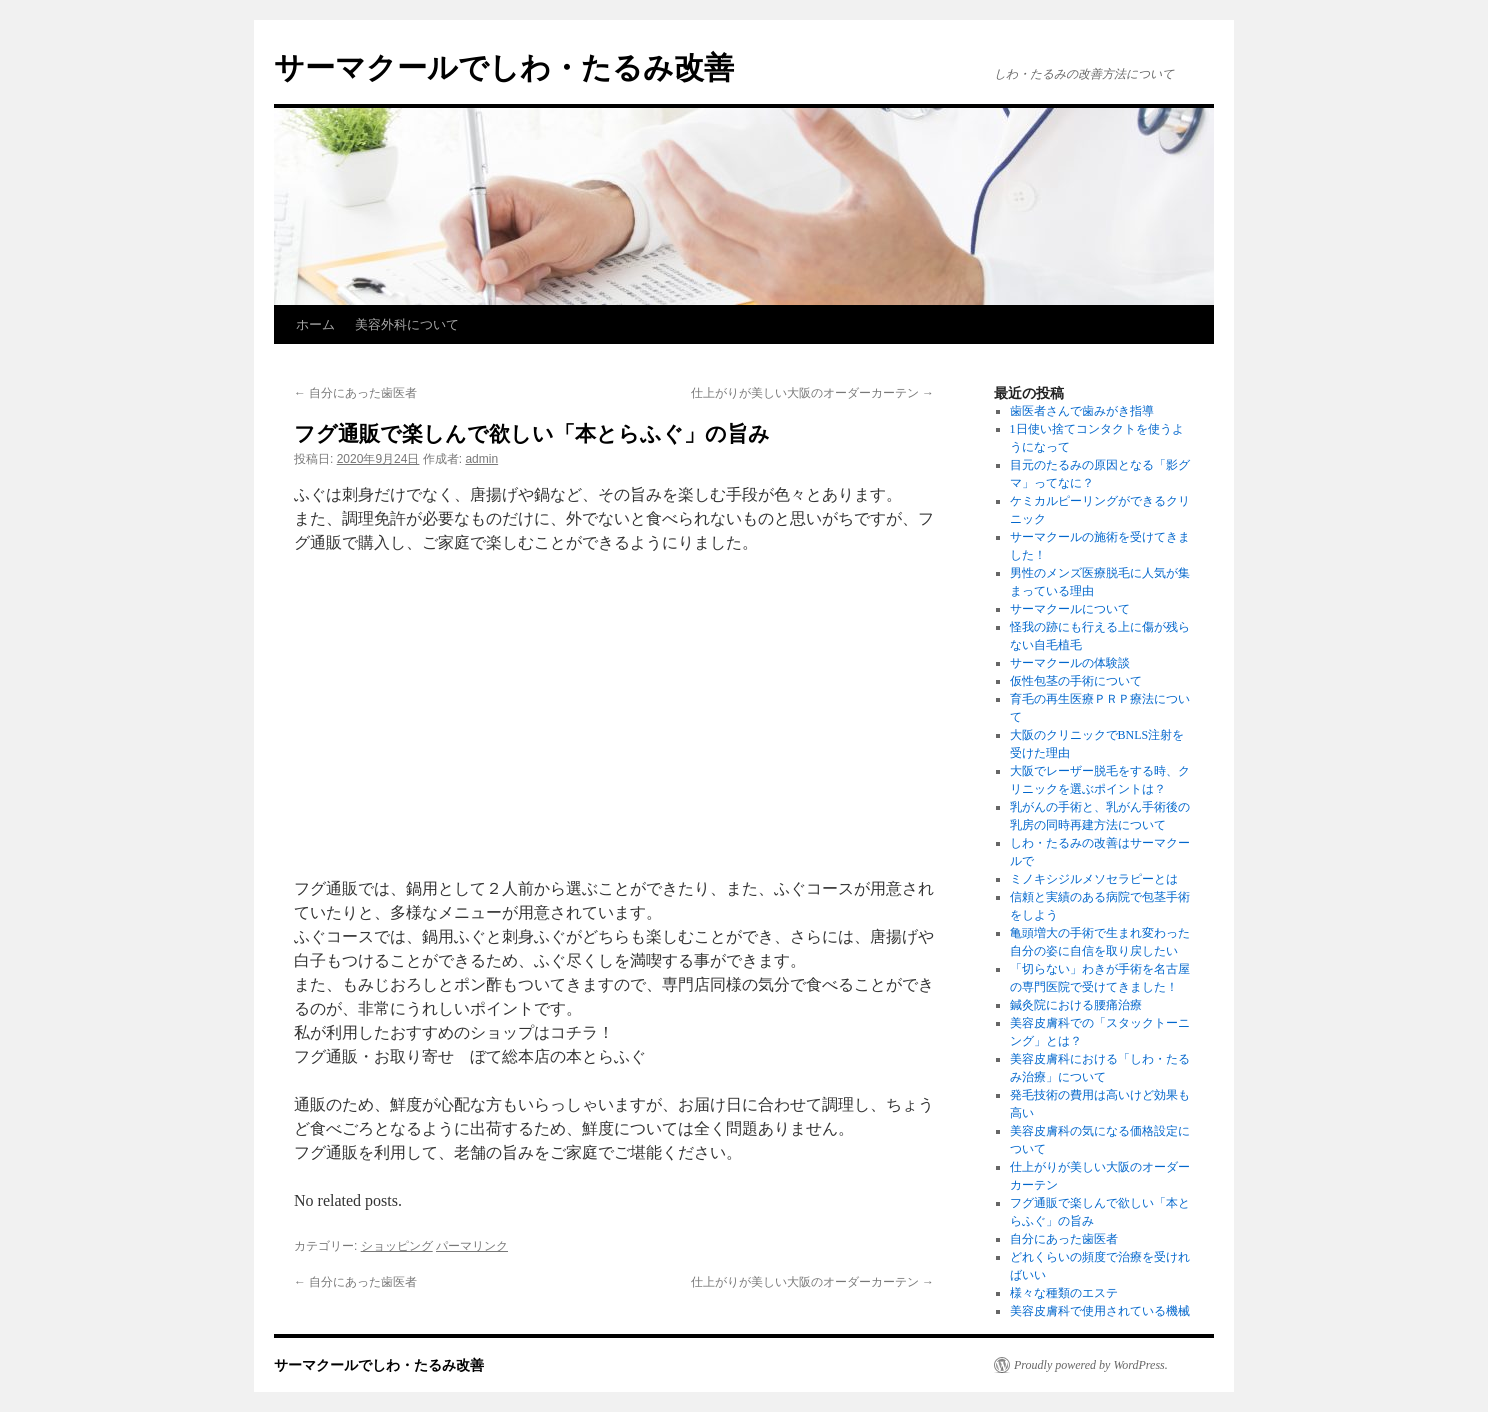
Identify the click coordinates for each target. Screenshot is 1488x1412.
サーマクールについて (1070, 609)
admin (481, 459)
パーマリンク (472, 1246)
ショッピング (397, 1246)
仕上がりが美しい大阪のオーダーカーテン (812, 393)
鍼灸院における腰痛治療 (1076, 1005)
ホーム (315, 324)
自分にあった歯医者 (355, 393)
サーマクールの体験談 (1070, 663)
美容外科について (407, 324)
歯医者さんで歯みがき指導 (1082, 411)
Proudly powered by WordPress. (1091, 1365)
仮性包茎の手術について (1076, 681)
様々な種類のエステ (1064, 1293)
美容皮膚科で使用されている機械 (1100, 1311)
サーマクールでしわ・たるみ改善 (504, 67)
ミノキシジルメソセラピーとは (1094, 879)
